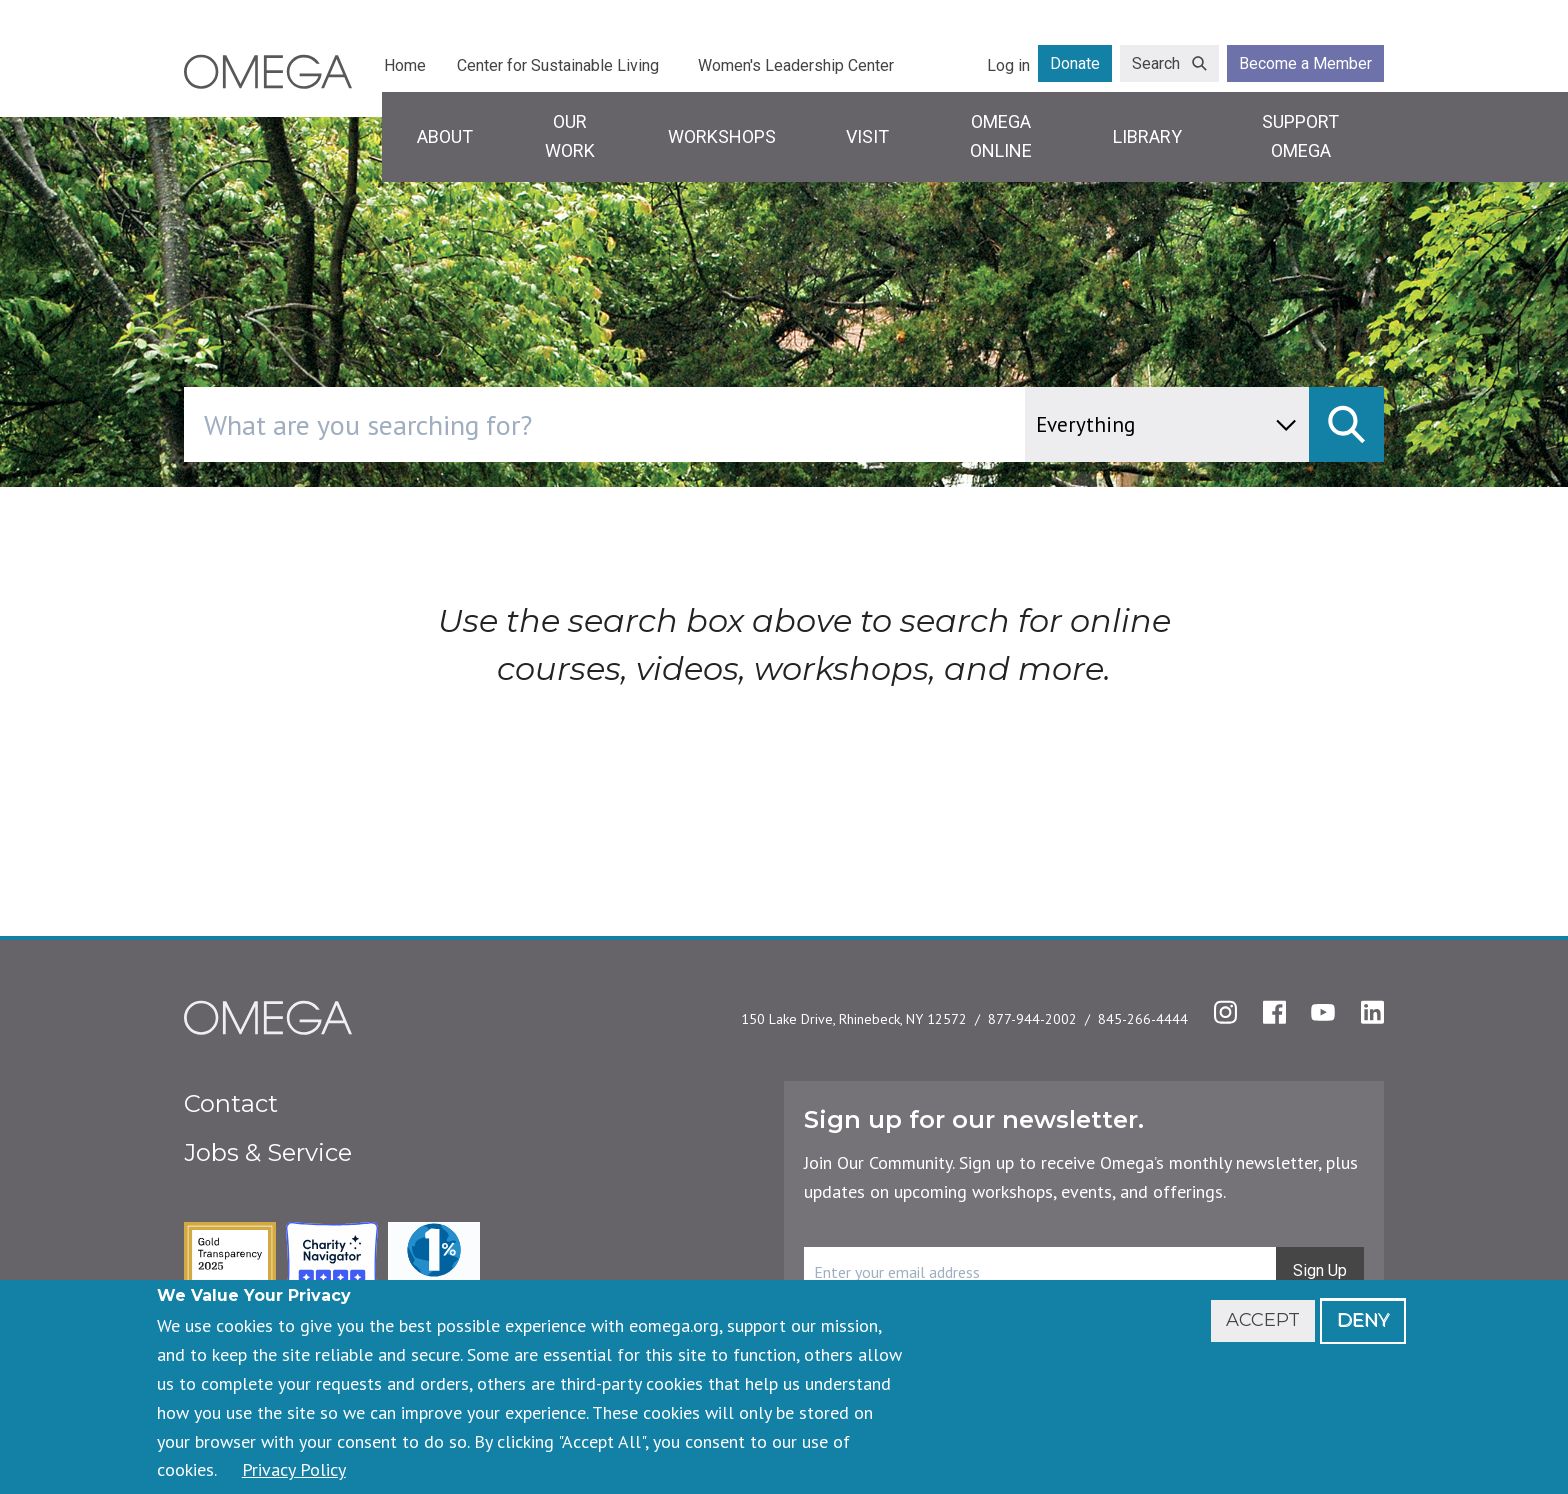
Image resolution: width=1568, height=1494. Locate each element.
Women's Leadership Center (796, 65)
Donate (1075, 63)
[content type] (1167, 424)
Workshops (722, 136)
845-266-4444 (1143, 1019)
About (445, 136)
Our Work (570, 136)
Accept (1263, 1320)
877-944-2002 (1032, 1019)
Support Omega (1300, 136)
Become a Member (1305, 63)
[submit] (1346, 424)
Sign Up (1320, 1270)
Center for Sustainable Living (558, 65)
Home (405, 65)
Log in (1008, 65)
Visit (867, 136)
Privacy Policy (294, 1469)
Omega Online (1001, 136)
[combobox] (689, 424)
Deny (1363, 1320)
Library (1147, 136)
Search (1156, 63)
